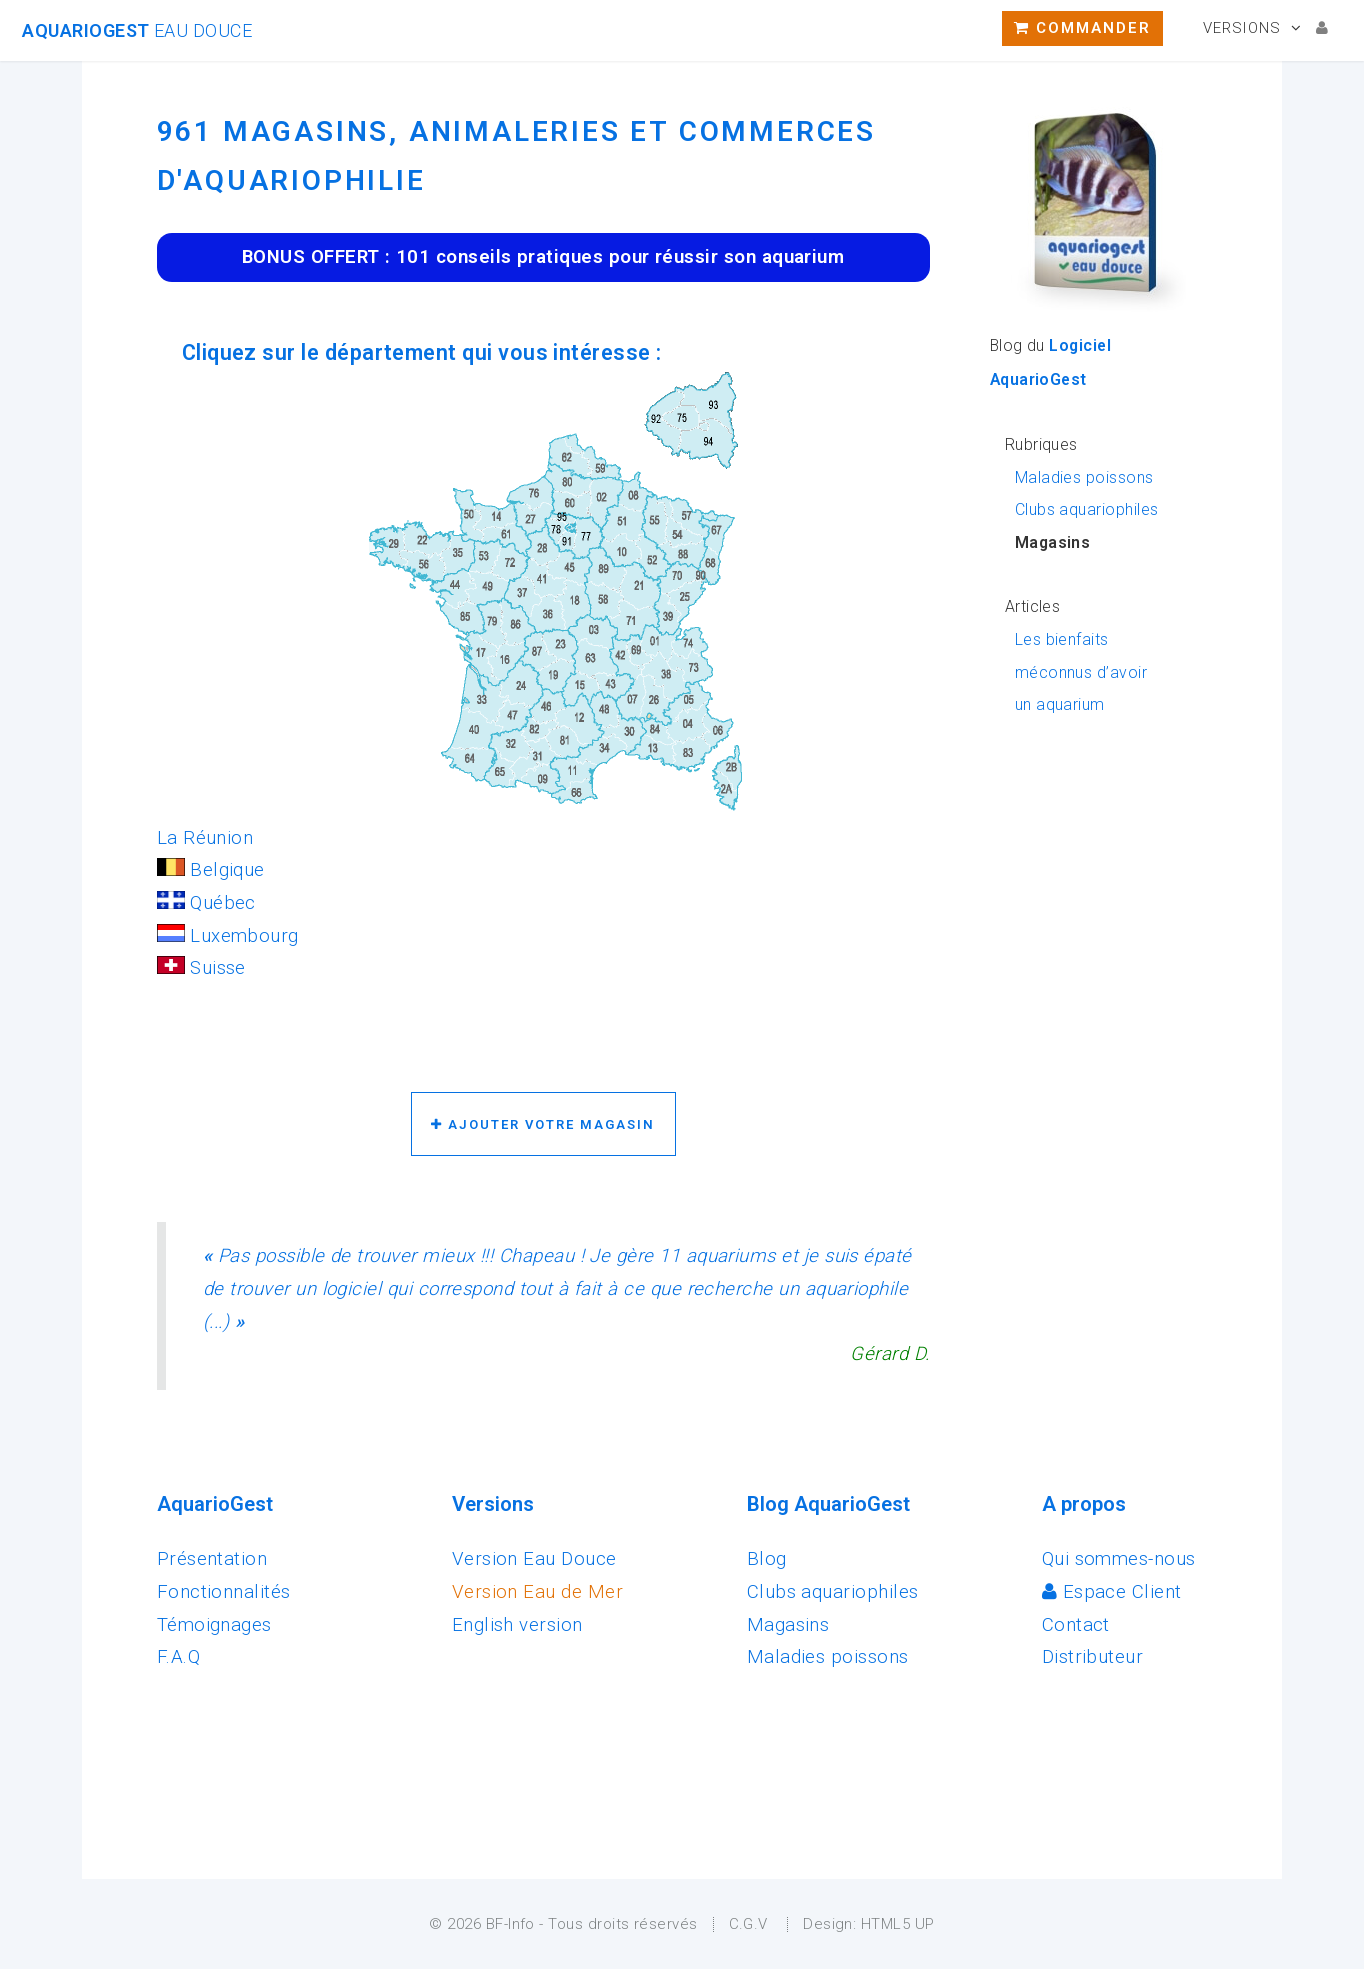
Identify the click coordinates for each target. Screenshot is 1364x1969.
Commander (1082, 28)
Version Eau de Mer (537, 1592)
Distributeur (1093, 1657)
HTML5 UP (898, 1924)
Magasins (788, 1625)
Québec (206, 903)
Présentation (212, 1559)
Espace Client (1112, 1592)
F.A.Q (178, 1657)
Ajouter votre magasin (543, 1124)
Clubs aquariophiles (1087, 509)
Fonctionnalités (224, 1592)
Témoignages (214, 1625)
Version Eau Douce (534, 1559)
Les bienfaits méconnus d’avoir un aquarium (1081, 672)
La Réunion (205, 838)
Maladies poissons (1084, 477)
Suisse (201, 968)
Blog (767, 1559)
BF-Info (510, 1924)
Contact (1076, 1625)
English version (517, 1625)
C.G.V (748, 1924)
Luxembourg (228, 936)
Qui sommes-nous (1119, 1559)
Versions (1242, 28)
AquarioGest (137, 30)
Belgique (211, 870)
